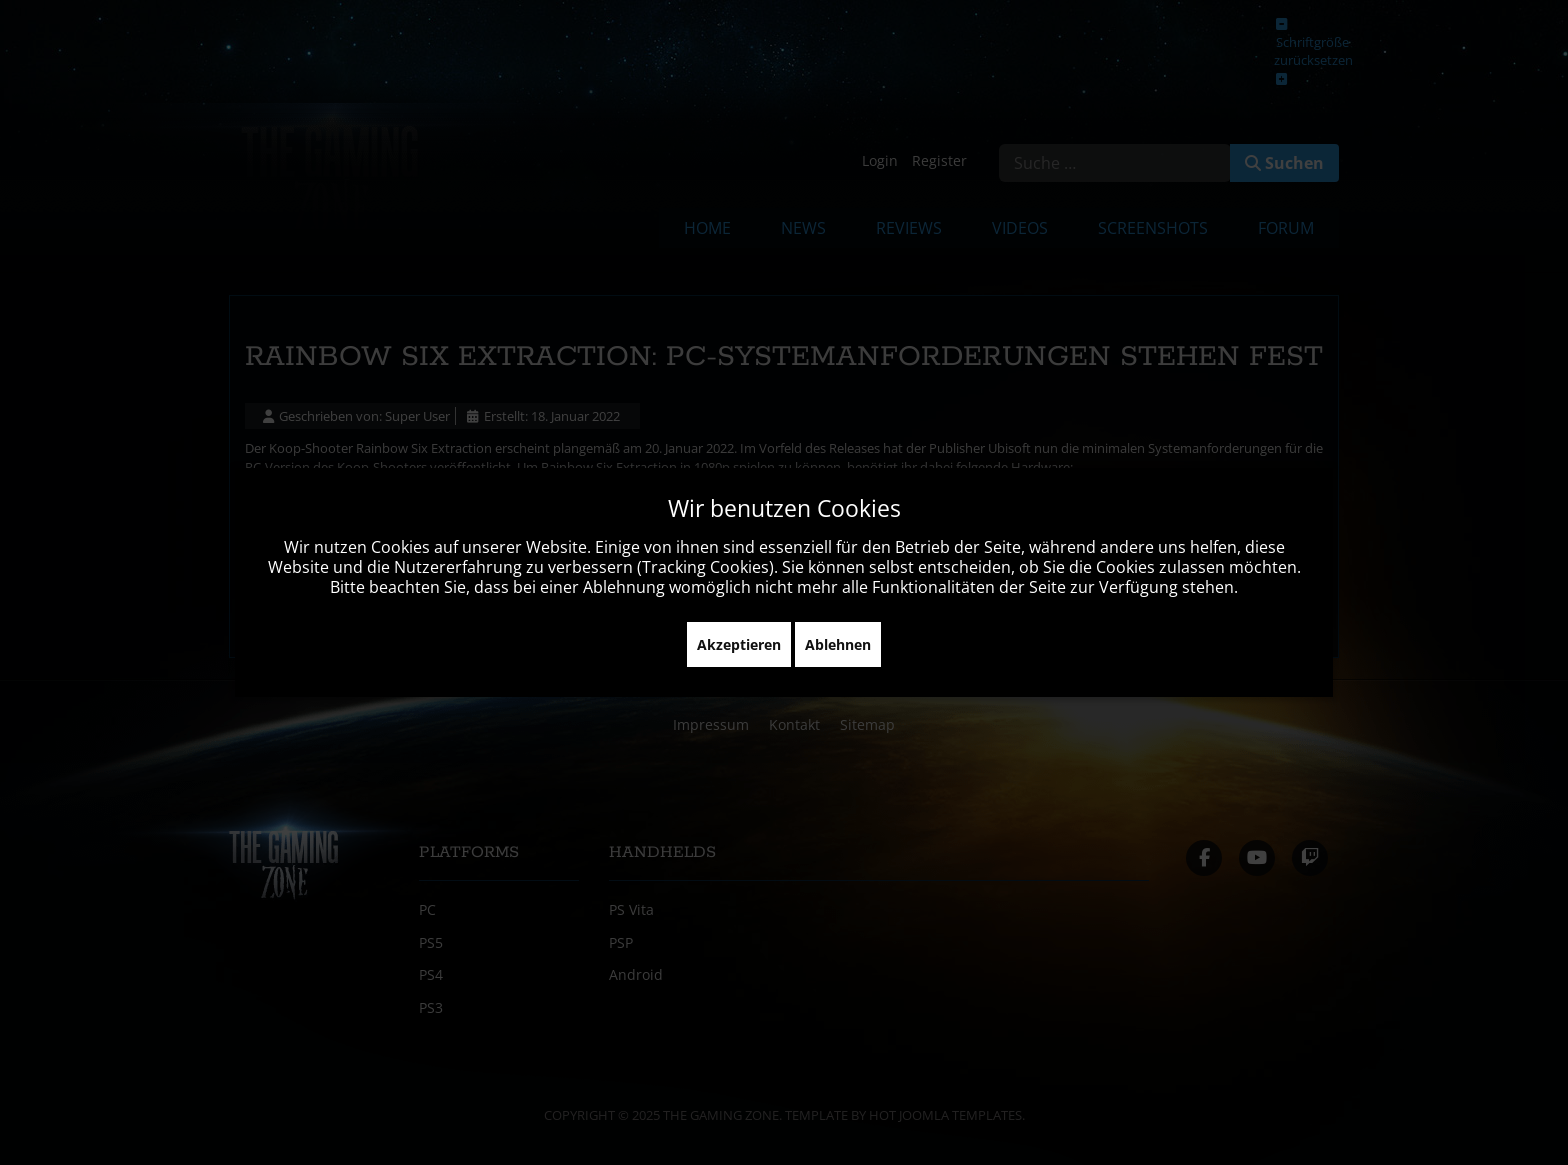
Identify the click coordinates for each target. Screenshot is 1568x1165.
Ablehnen (838, 644)
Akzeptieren (739, 644)
